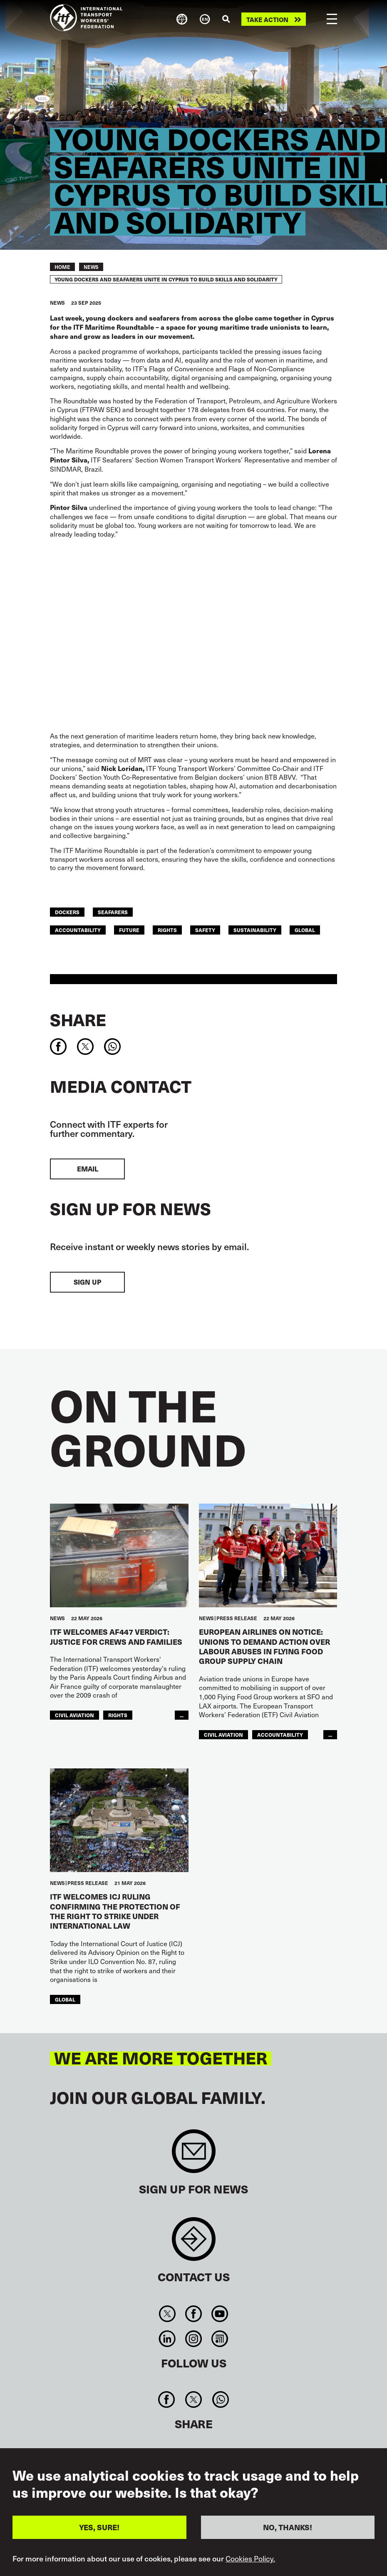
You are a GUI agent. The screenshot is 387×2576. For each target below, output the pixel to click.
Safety (205, 929)
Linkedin (167, 2338)
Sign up (87, 1282)
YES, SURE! (99, 2527)
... (182, 1714)
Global (305, 929)
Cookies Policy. (250, 2559)
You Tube (220, 2313)
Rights (167, 929)
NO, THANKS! (287, 2527)
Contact (194, 2243)
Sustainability (254, 929)
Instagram (193, 2338)
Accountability (78, 929)
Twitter (167, 2313)
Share (78, 1019)
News (91, 267)
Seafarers (113, 911)
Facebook (193, 2313)
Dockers (67, 911)
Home (62, 267)
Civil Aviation (74, 1714)
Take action (267, 19)
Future (129, 929)
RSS (220, 2338)
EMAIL (87, 1169)
